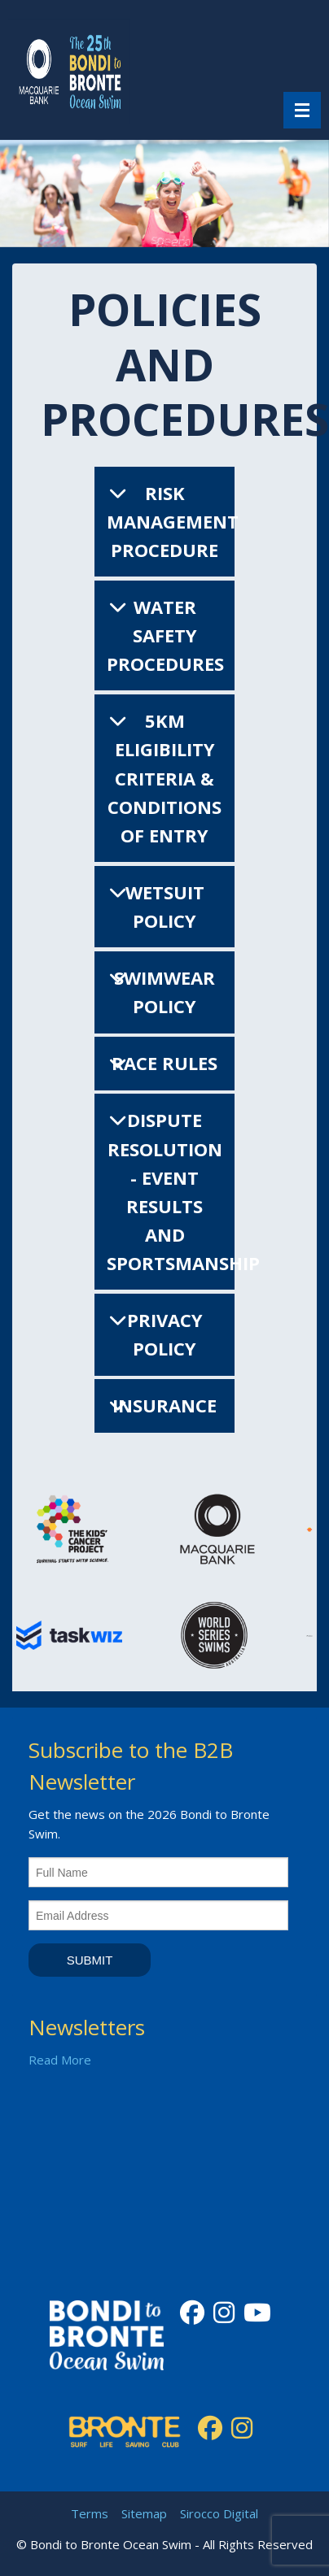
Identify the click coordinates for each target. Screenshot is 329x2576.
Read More (60, 2060)
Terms (89, 2513)
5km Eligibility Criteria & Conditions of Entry (164, 777)
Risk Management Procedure (173, 521)
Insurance (164, 1405)
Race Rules (164, 1063)
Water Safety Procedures (165, 635)
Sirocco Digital (219, 2513)
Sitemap (144, 2513)
